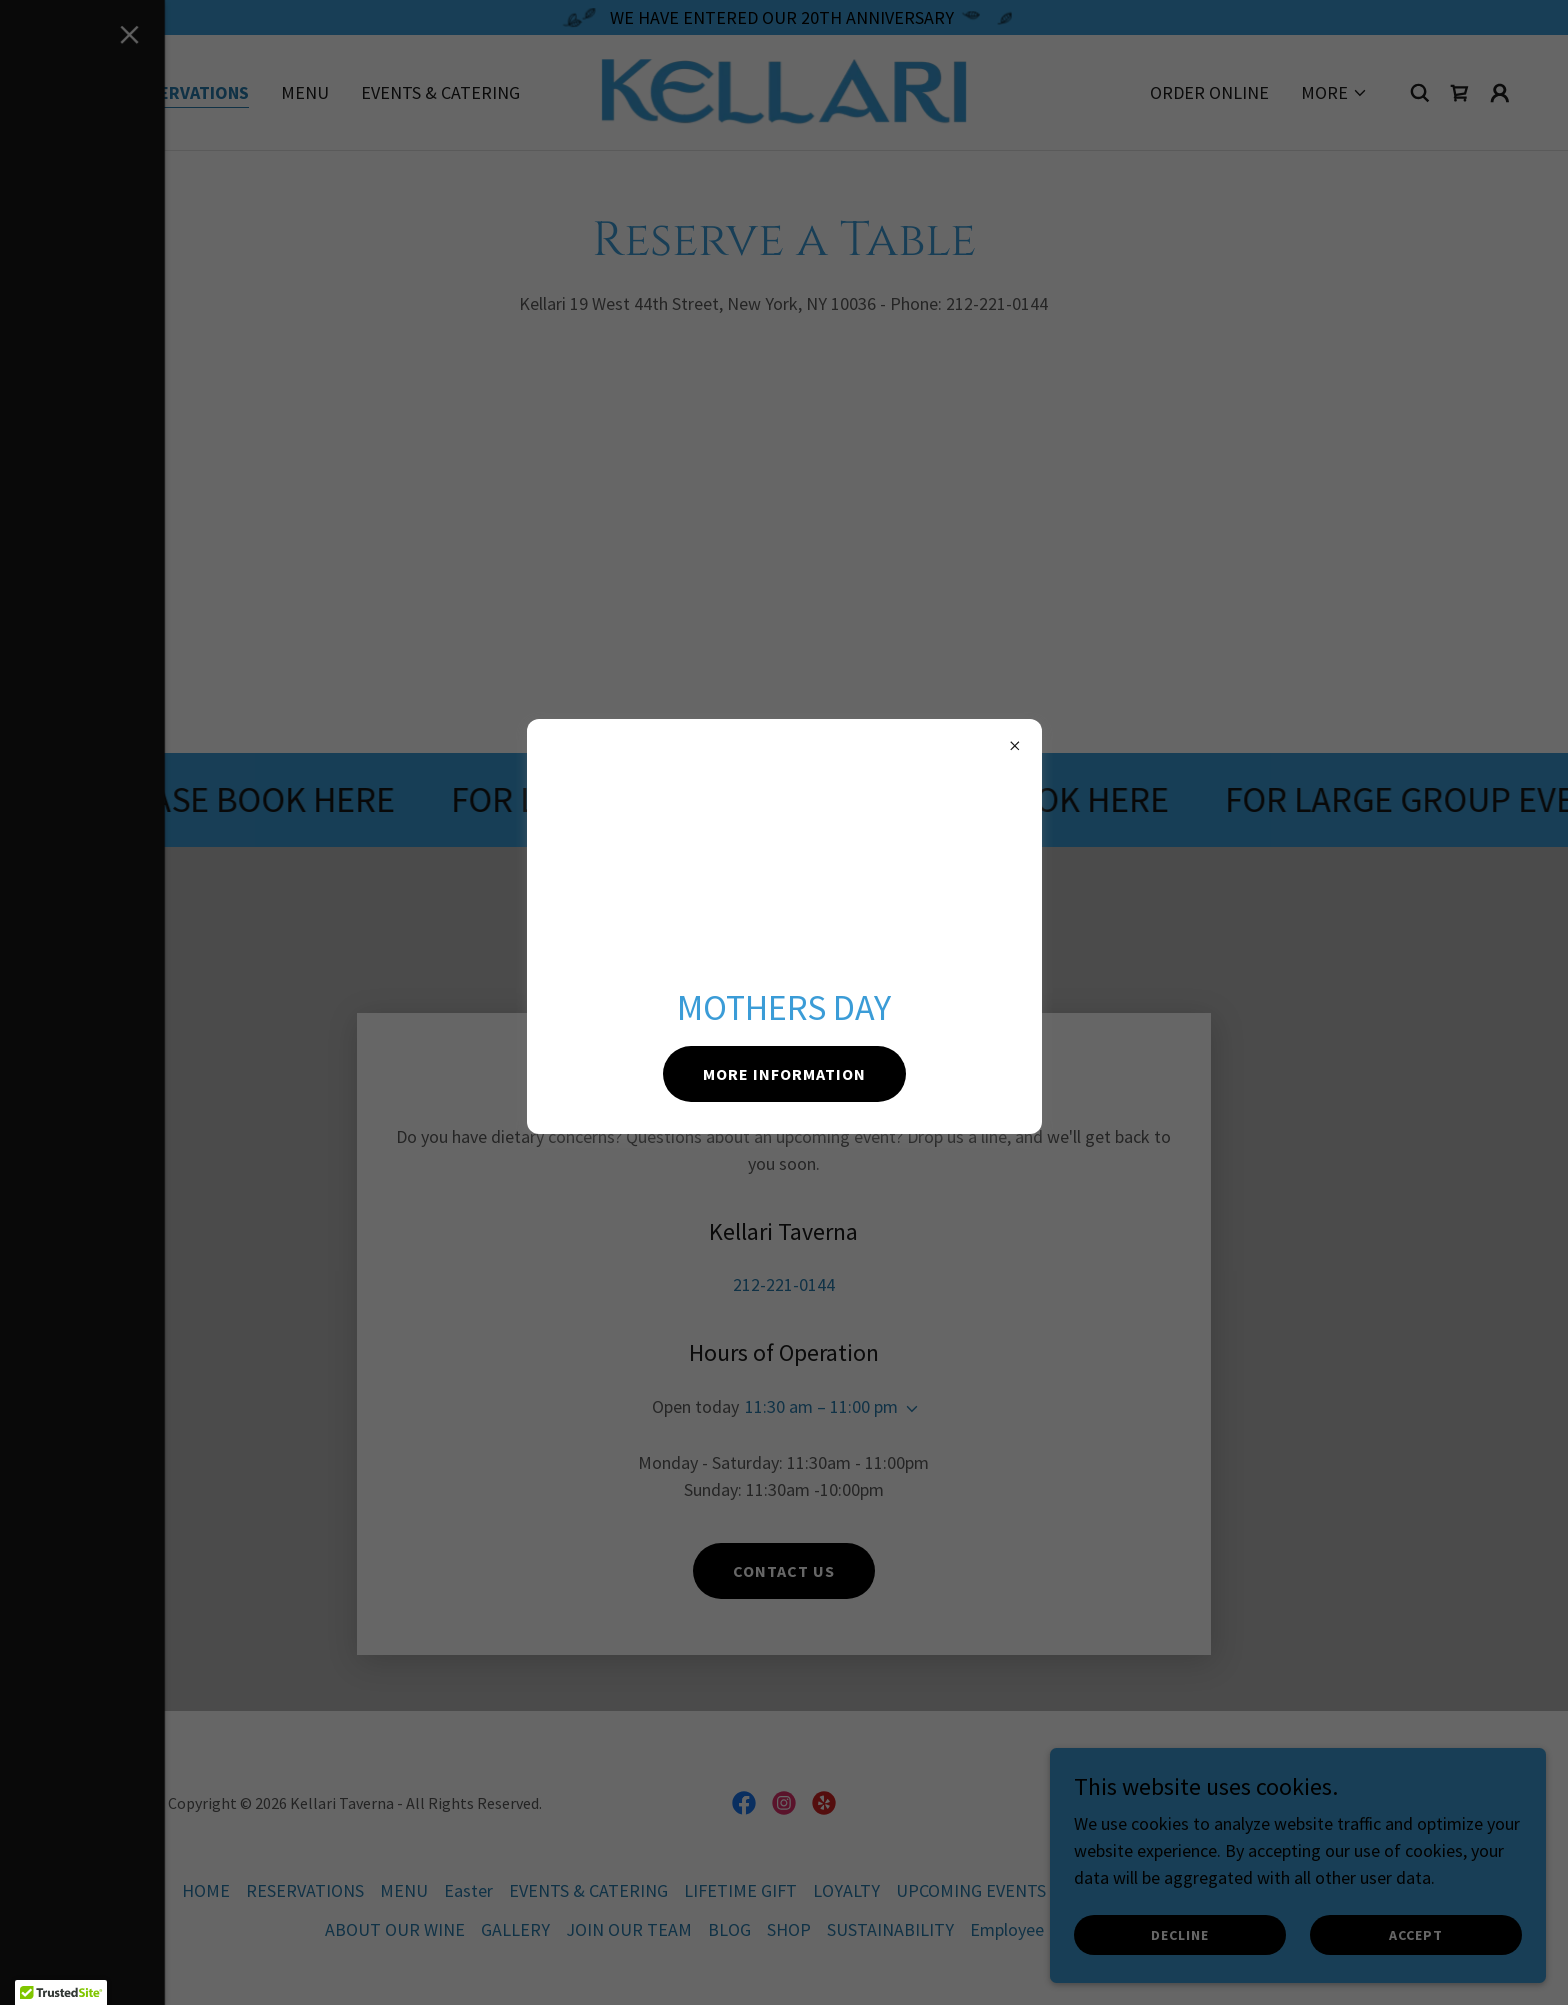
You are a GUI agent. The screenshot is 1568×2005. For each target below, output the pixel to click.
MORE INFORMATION (784, 1074)
